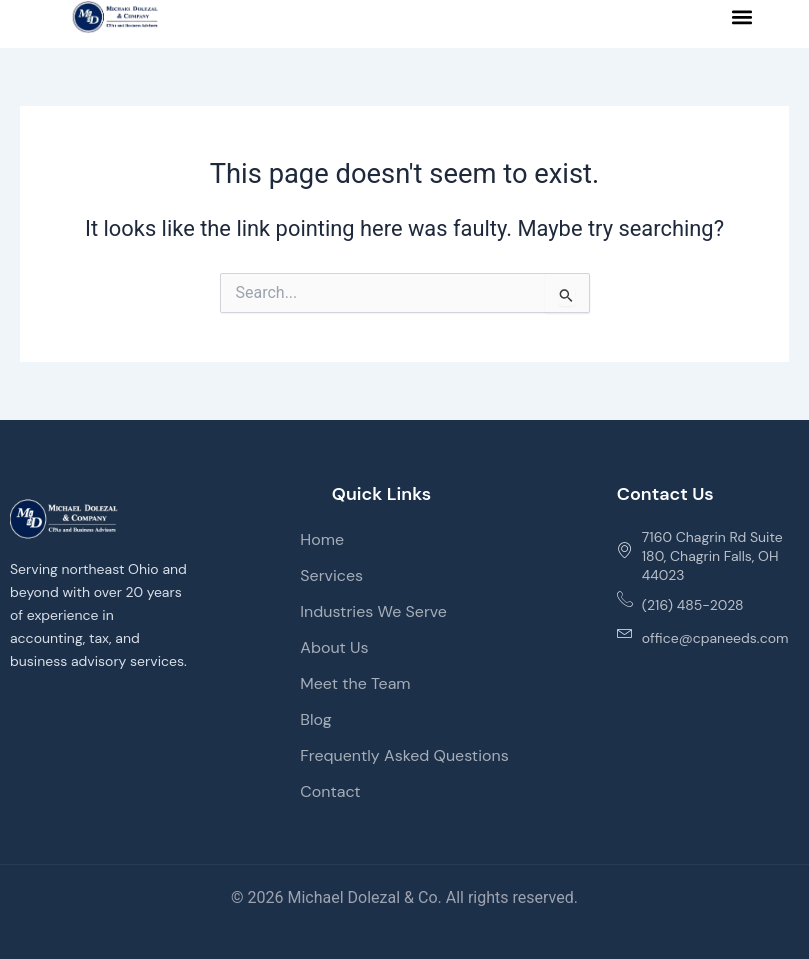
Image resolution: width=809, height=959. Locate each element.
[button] (742, 17)
